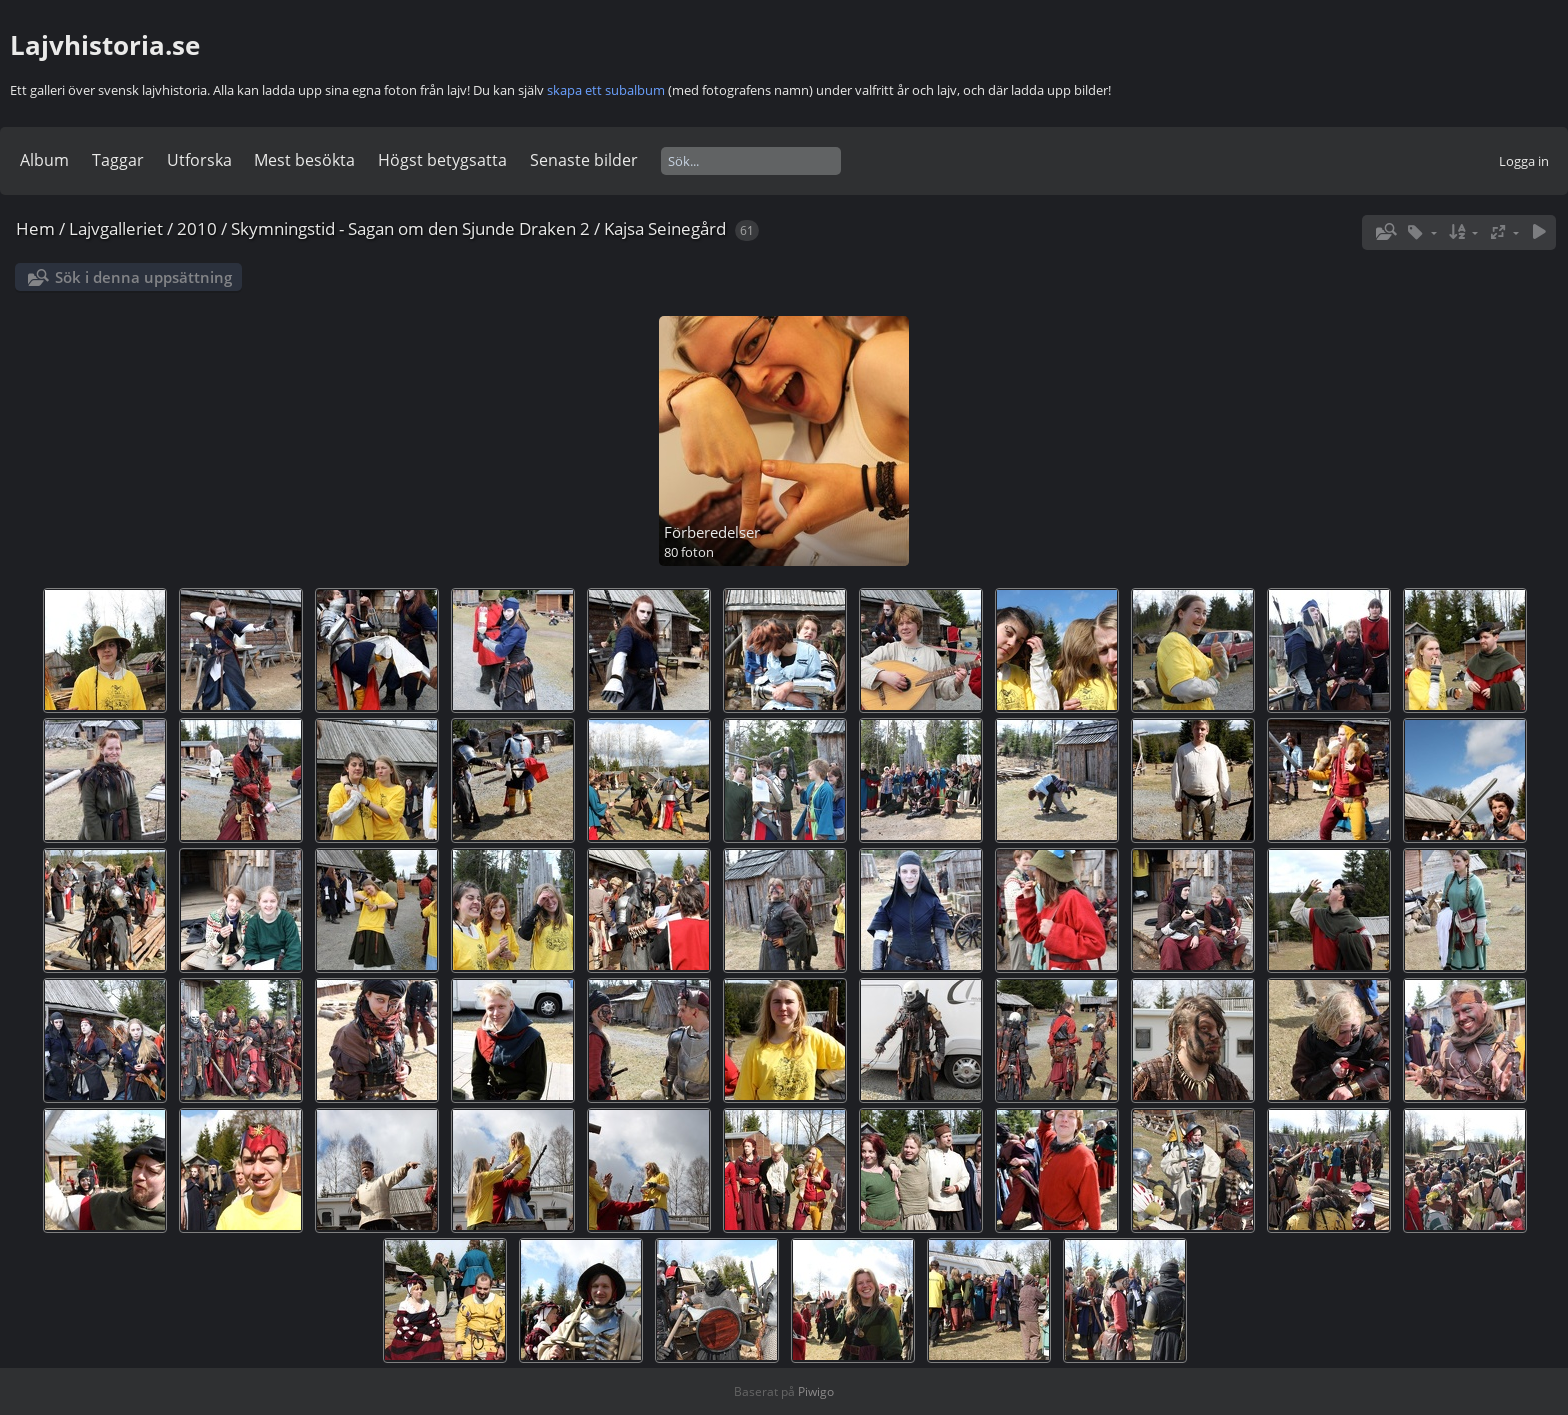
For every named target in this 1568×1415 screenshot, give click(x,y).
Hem (35, 228)
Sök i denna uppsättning (143, 277)
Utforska (199, 160)
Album (44, 160)
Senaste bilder (584, 160)
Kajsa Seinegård (665, 228)
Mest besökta (304, 160)
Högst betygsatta (442, 160)
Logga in (1524, 161)
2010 (197, 228)
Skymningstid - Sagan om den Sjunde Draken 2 (410, 228)
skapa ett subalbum (606, 90)
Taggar (118, 160)
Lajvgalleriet (116, 228)
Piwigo (816, 1391)
